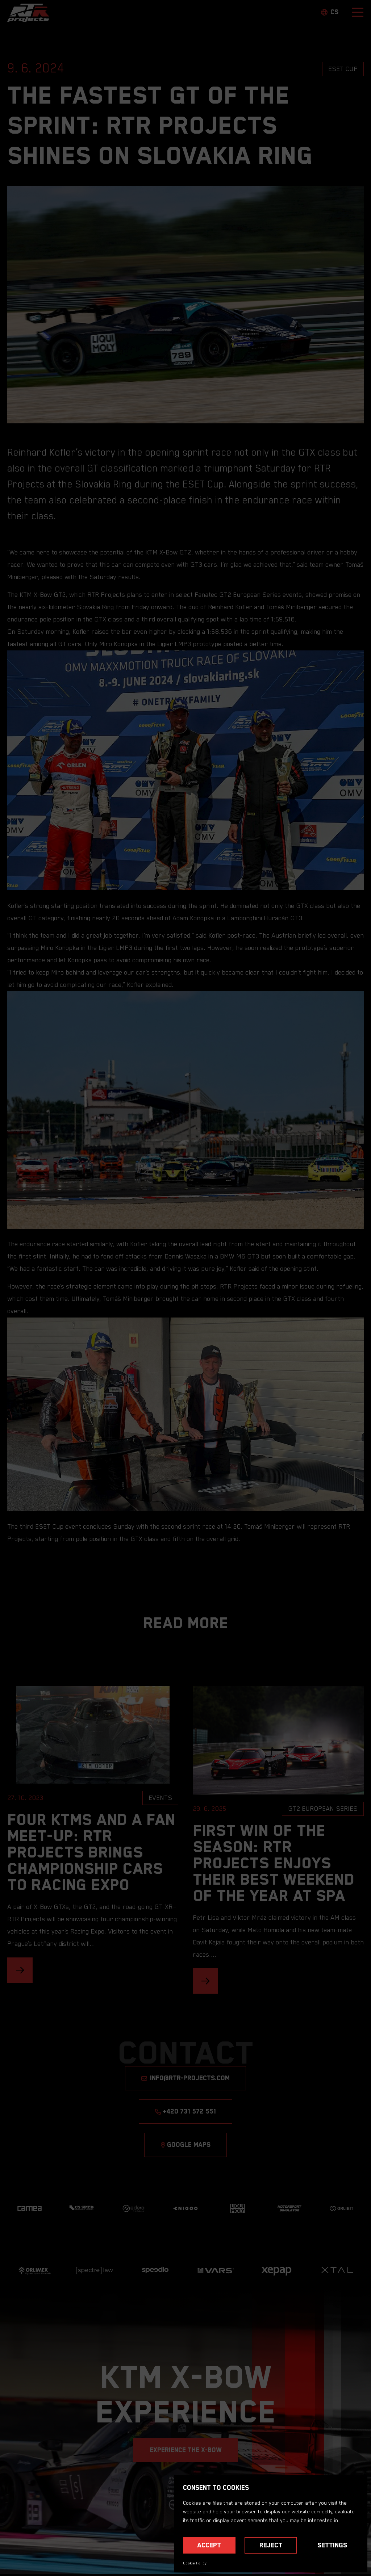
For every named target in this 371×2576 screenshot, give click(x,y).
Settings (332, 2545)
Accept (209, 2545)
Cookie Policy (195, 2563)
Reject (271, 2545)
